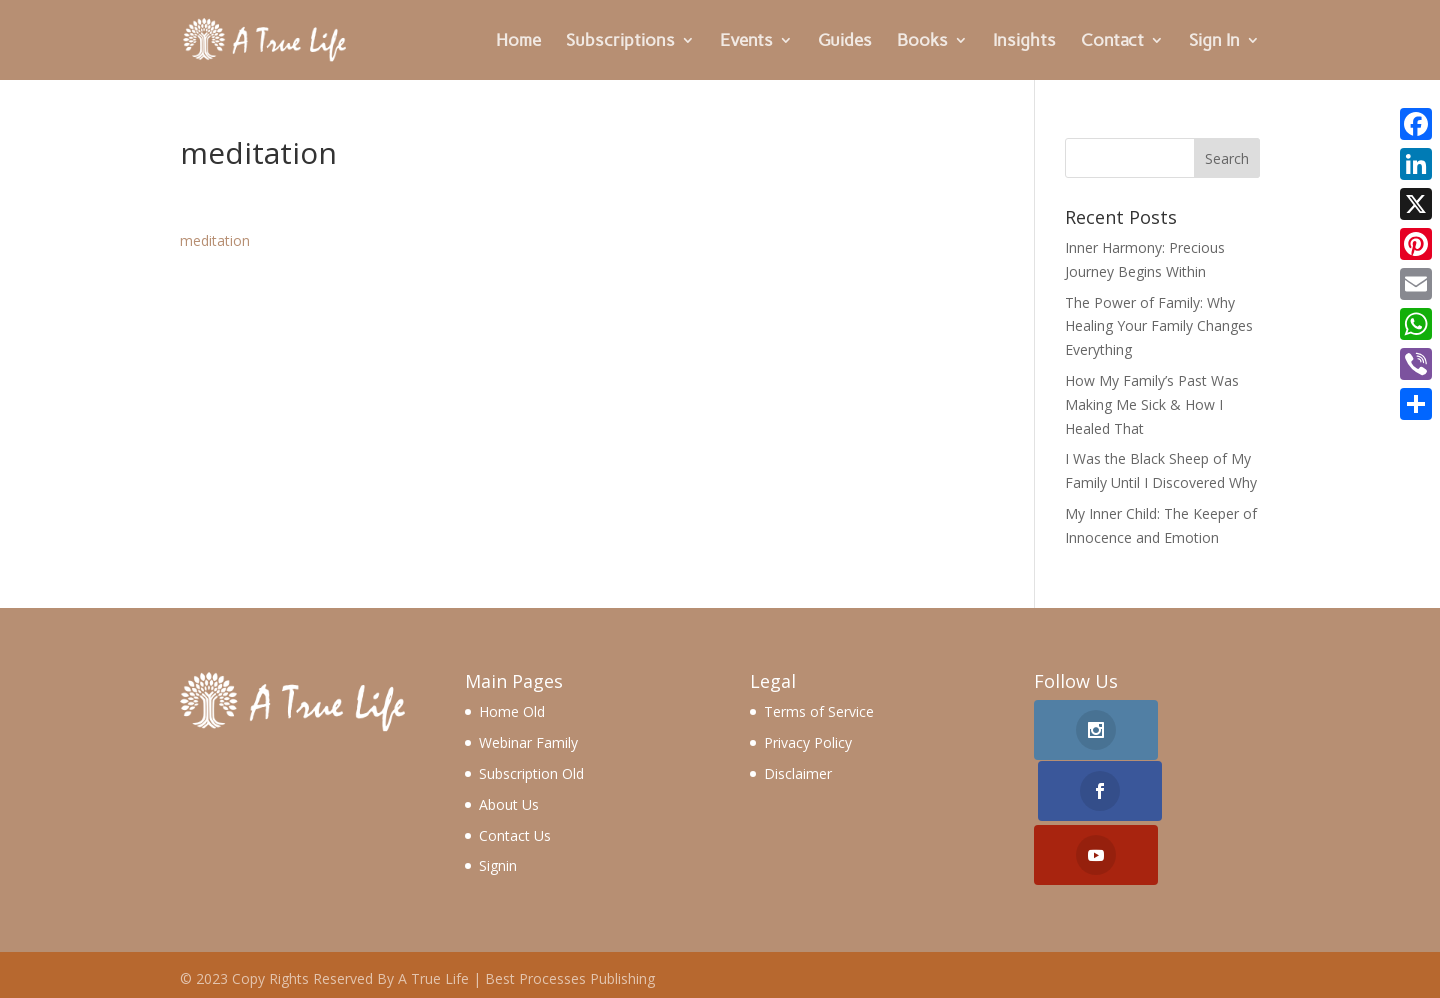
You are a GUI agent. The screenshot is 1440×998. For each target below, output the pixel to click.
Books (922, 41)
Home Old (512, 711)
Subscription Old (531, 773)
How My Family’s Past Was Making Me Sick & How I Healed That (1152, 404)
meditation (215, 240)
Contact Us (515, 835)
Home (518, 41)
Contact (1112, 41)
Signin (498, 865)
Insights (1024, 41)
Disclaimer (798, 773)
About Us (509, 804)
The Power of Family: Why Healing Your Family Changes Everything (1159, 326)
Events (746, 41)
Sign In (1214, 41)
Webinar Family (528, 742)
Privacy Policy (808, 742)
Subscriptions (620, 41)
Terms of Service (819, 711)
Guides (845, 41)
